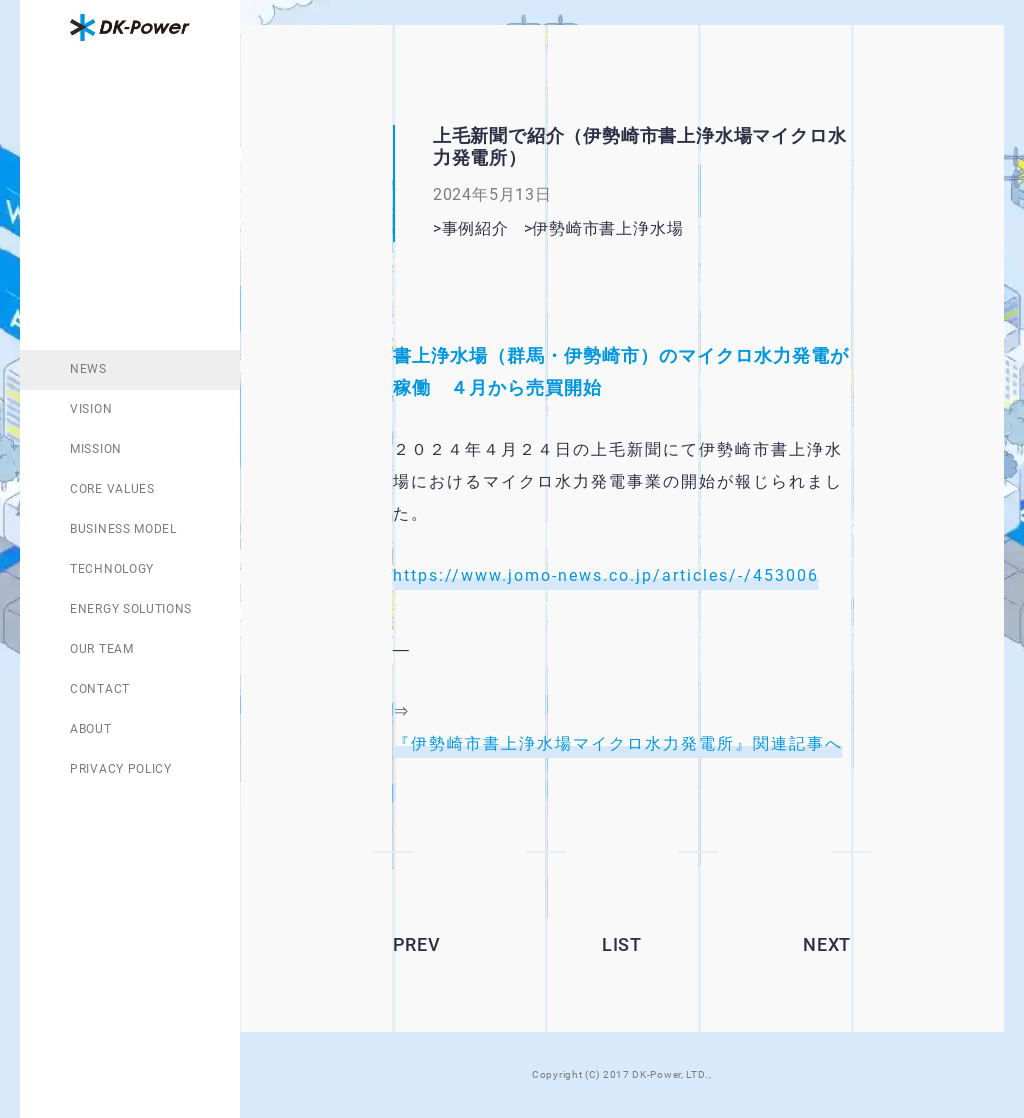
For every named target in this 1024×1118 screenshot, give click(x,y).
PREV (417, 944)
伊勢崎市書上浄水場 (632, 228)
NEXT (827, 944)
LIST (622, 944)
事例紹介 (475, 228)
